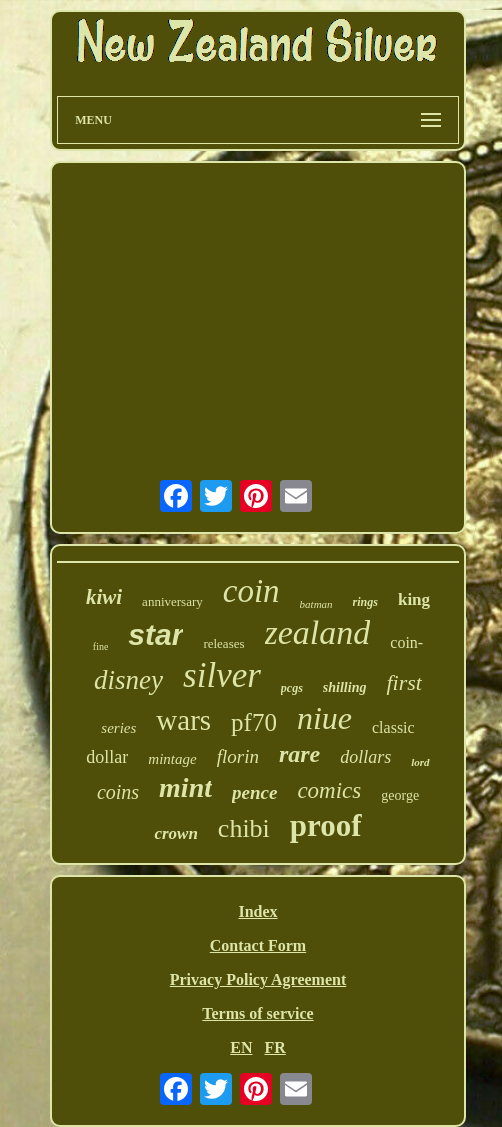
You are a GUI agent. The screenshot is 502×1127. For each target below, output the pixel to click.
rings (365, 602)
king (414, 599)
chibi (244, 828)
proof (326, 825)
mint (185, 787)
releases (223, 643)
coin (251, 591)
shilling (345, 687)
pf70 (254, 722)
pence (254, 792)
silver (222, 675)
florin (238, 756)
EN (241, 1047)
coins (118, 792)
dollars (365, 757)
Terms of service (257, 1013)
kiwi (104, 597)
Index (257, 911)
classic (393, 727)
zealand (318, 632)
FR (274, 1047)
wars (183, 720)
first (403, 682)
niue (324, 718)
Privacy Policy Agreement (258, 979)
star (155, 634)
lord (420, 762)
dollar (107, 757)
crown (175, 833)
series (118, 728)
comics (329, 790)
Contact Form (258, 945)
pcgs (292, 688)
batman (316, 604)
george (400, 795)
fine (101, 646)
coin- (406, 642)
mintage (172, 759)
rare (299, 754)
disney (128, 680)
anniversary (172, 601)
